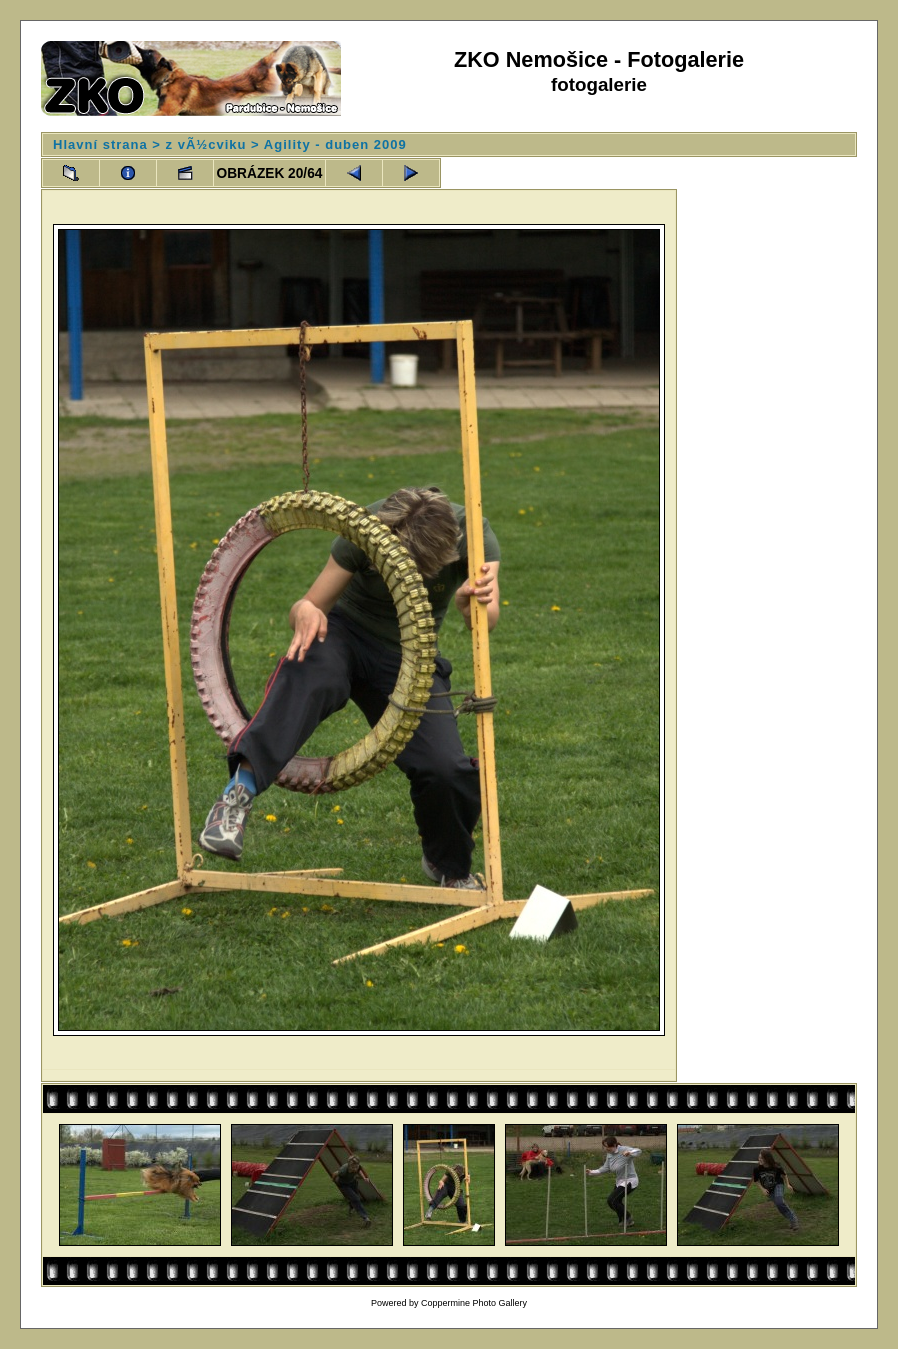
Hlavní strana (100, 144)
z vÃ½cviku (206, 144)
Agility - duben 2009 (335, 144)
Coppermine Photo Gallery (474, 1303)
